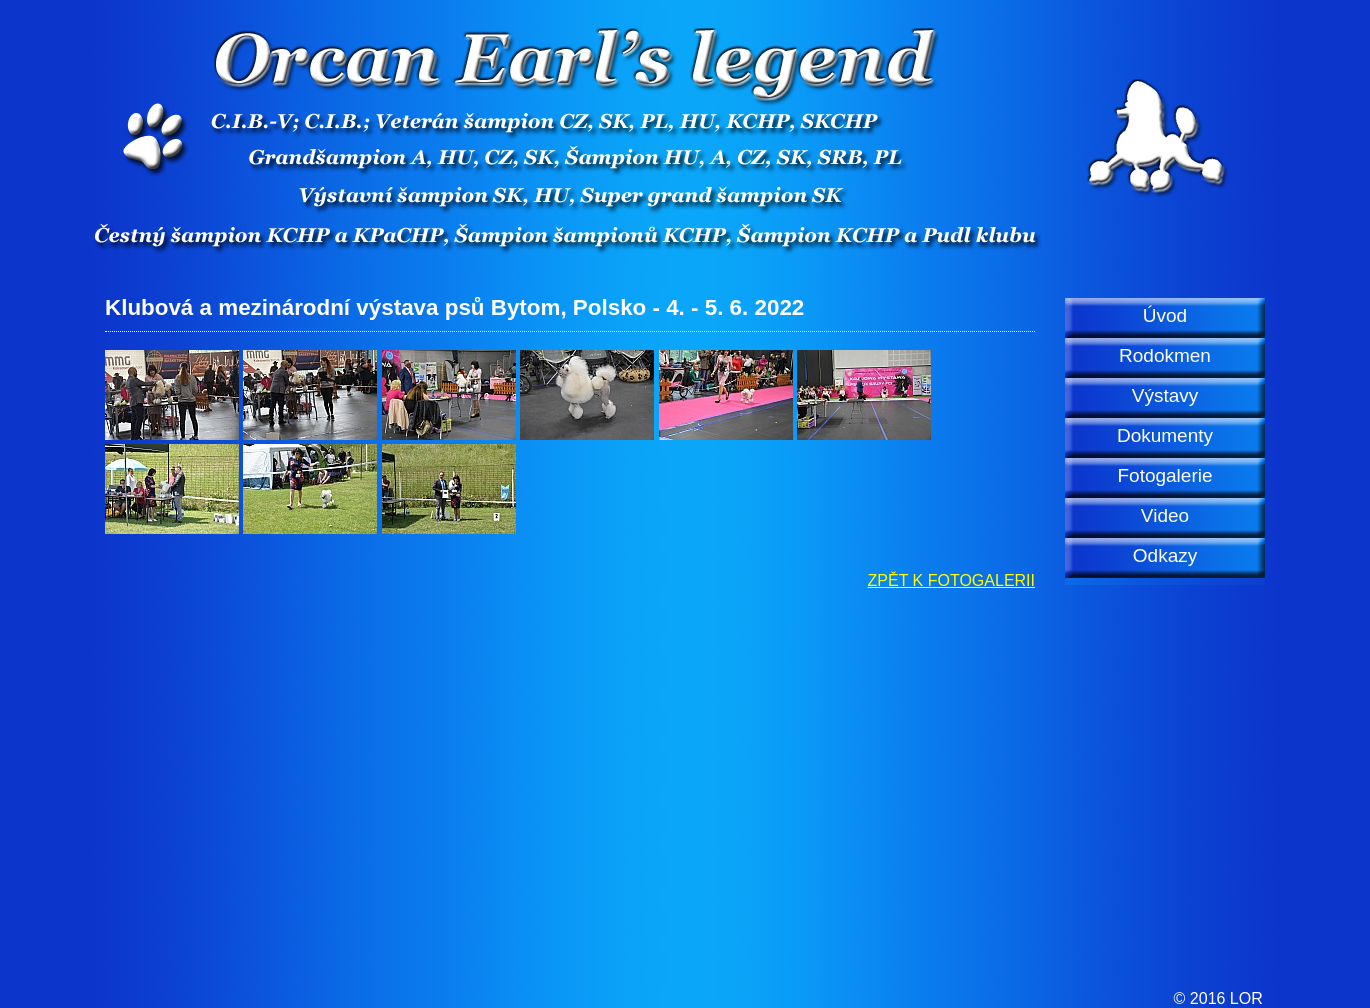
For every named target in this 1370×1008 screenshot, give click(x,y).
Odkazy (1165, 555)
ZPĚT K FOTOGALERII (951, 580)
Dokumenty (1165, 435)
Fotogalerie (1164, 475)
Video (1165, 515)
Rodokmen (1165, 355)
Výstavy (1165, 395)
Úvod (1165, 315)
